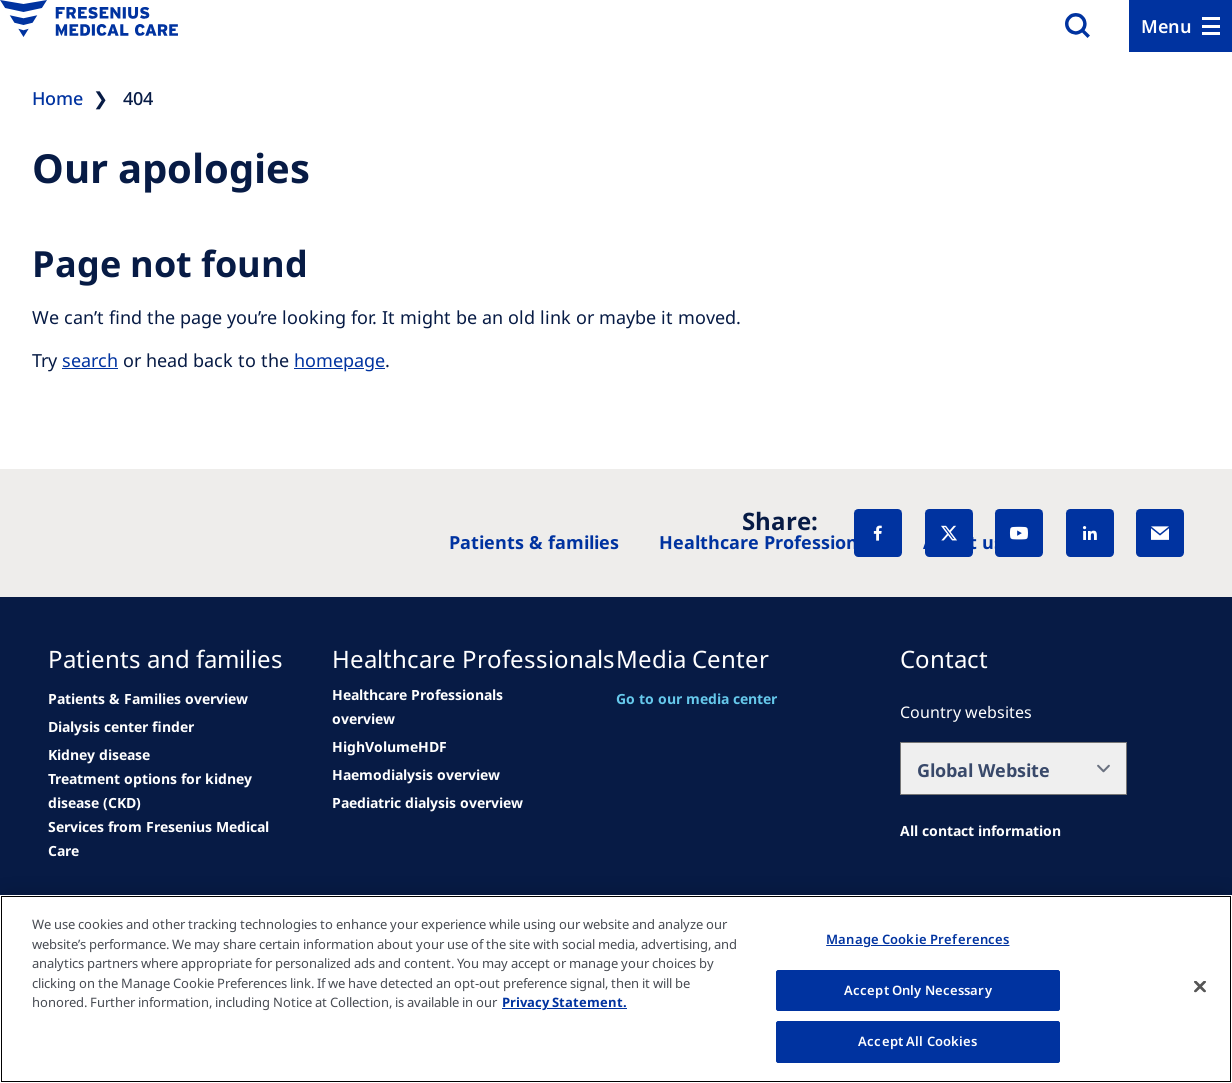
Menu (1166, 26)
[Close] (1200, 987)
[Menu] (1180, 26)
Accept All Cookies (917, 1041)
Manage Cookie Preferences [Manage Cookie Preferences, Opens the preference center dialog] (917, 939)
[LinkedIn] (1090, 533)
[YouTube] (1019, 533)
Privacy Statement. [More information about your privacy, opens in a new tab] (564, 1002)
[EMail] (1160, 533)
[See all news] (121, 727)
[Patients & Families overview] (148, 699)
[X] (949, 533)
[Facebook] (878, 533)
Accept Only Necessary (918, 990)
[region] (616, 989)
